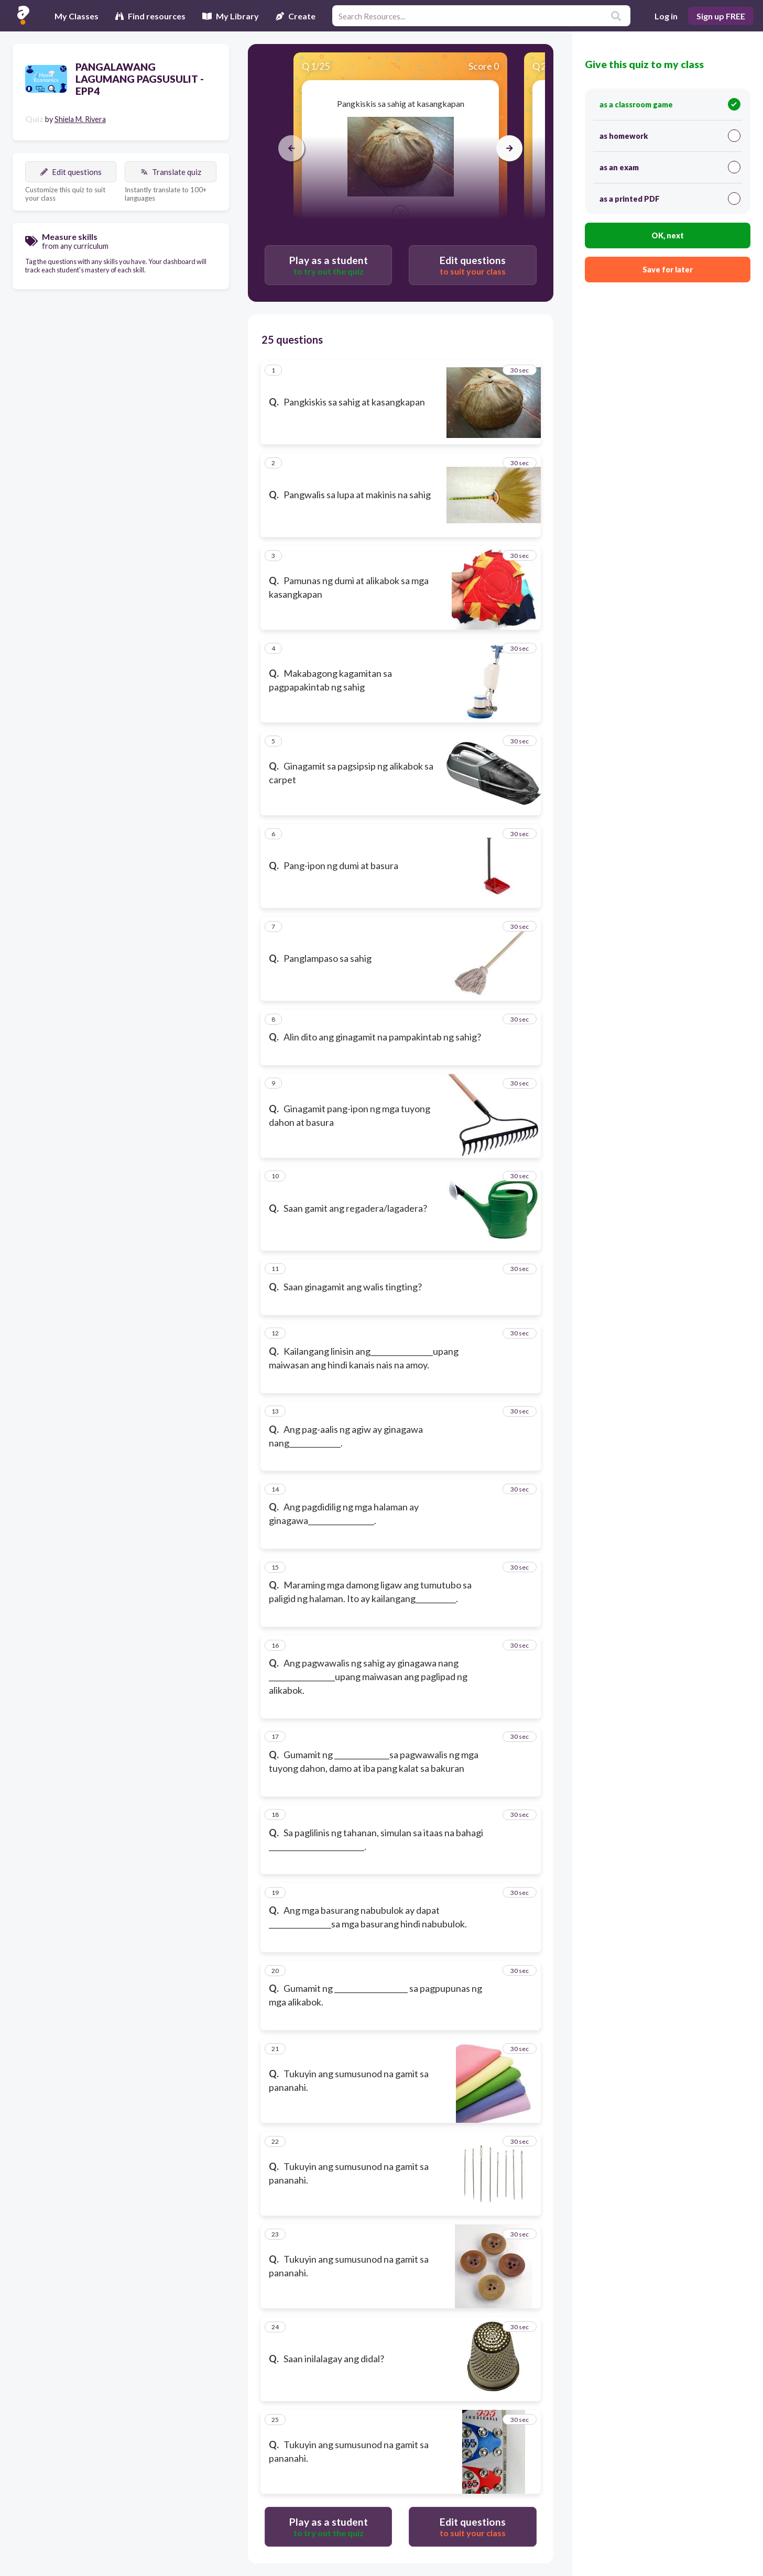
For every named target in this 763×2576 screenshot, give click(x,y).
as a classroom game (670, 104)
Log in (666, 16)
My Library (230, 16)
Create (295, 16)
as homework (670, 135)
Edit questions (71, 172)
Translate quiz (170, 172)
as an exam (670, 167)
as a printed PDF (670, 198)
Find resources (150, 16)
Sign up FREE (720, 16)
